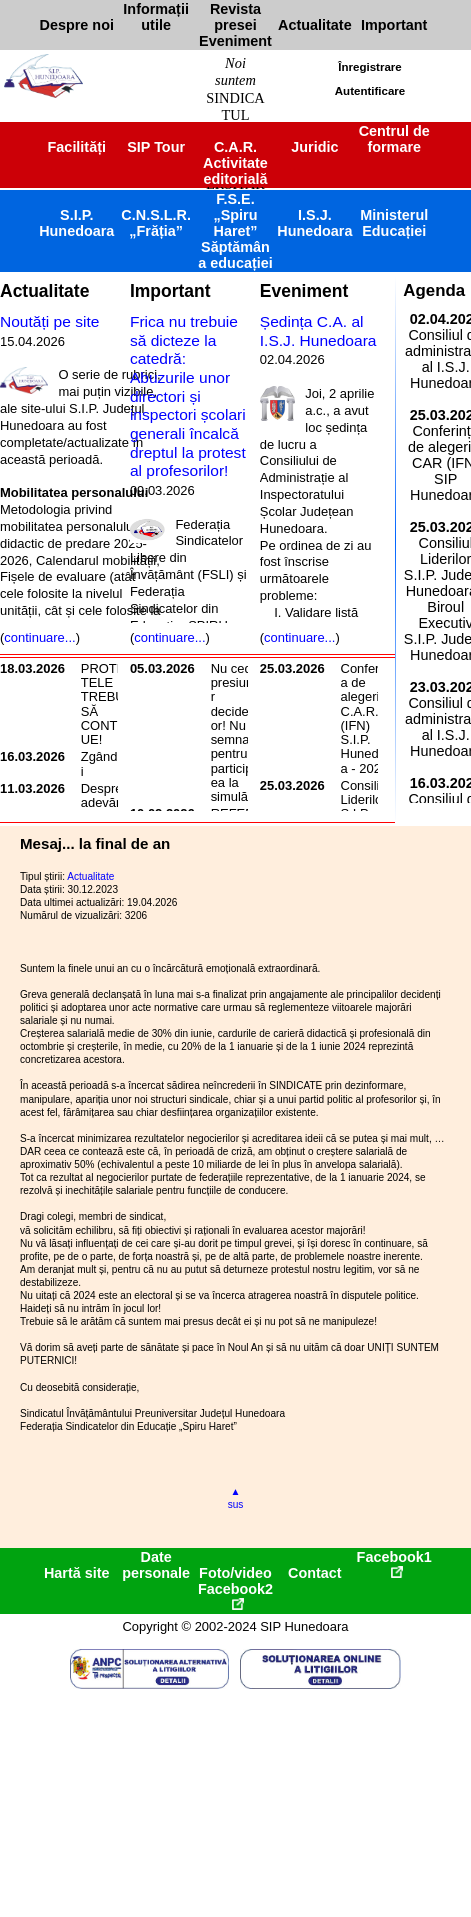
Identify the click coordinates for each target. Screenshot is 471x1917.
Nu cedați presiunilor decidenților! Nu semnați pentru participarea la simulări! (238, 732)
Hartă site (77, 1573)
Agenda (434, 290)
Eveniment (304, 291)
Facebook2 (235, 1595)
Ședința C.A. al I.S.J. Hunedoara (318, 331)
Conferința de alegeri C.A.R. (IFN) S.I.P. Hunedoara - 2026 (369, 718)
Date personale (156, 1565)
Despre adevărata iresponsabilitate (110, 810)
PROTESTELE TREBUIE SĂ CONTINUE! (109, 704)
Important (170, 291)
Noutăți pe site (49, 321)
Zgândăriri (108, 763)
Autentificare (370, 91)
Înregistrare (369, 67)
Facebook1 (394, 1563)
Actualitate (44, 291)
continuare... (39, 637)
